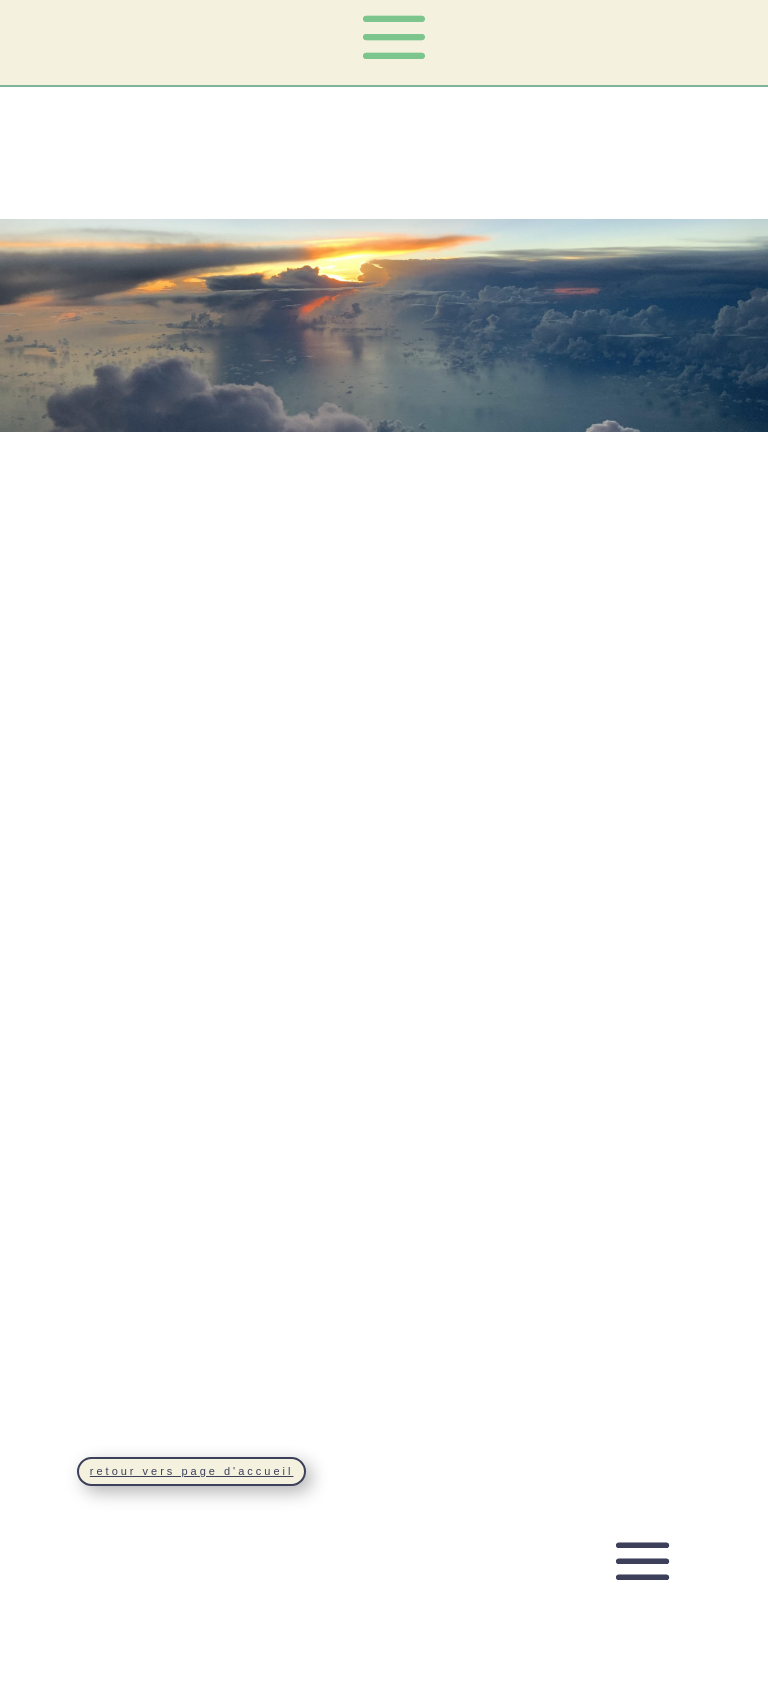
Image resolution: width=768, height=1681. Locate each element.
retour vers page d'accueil (192, 1471)
